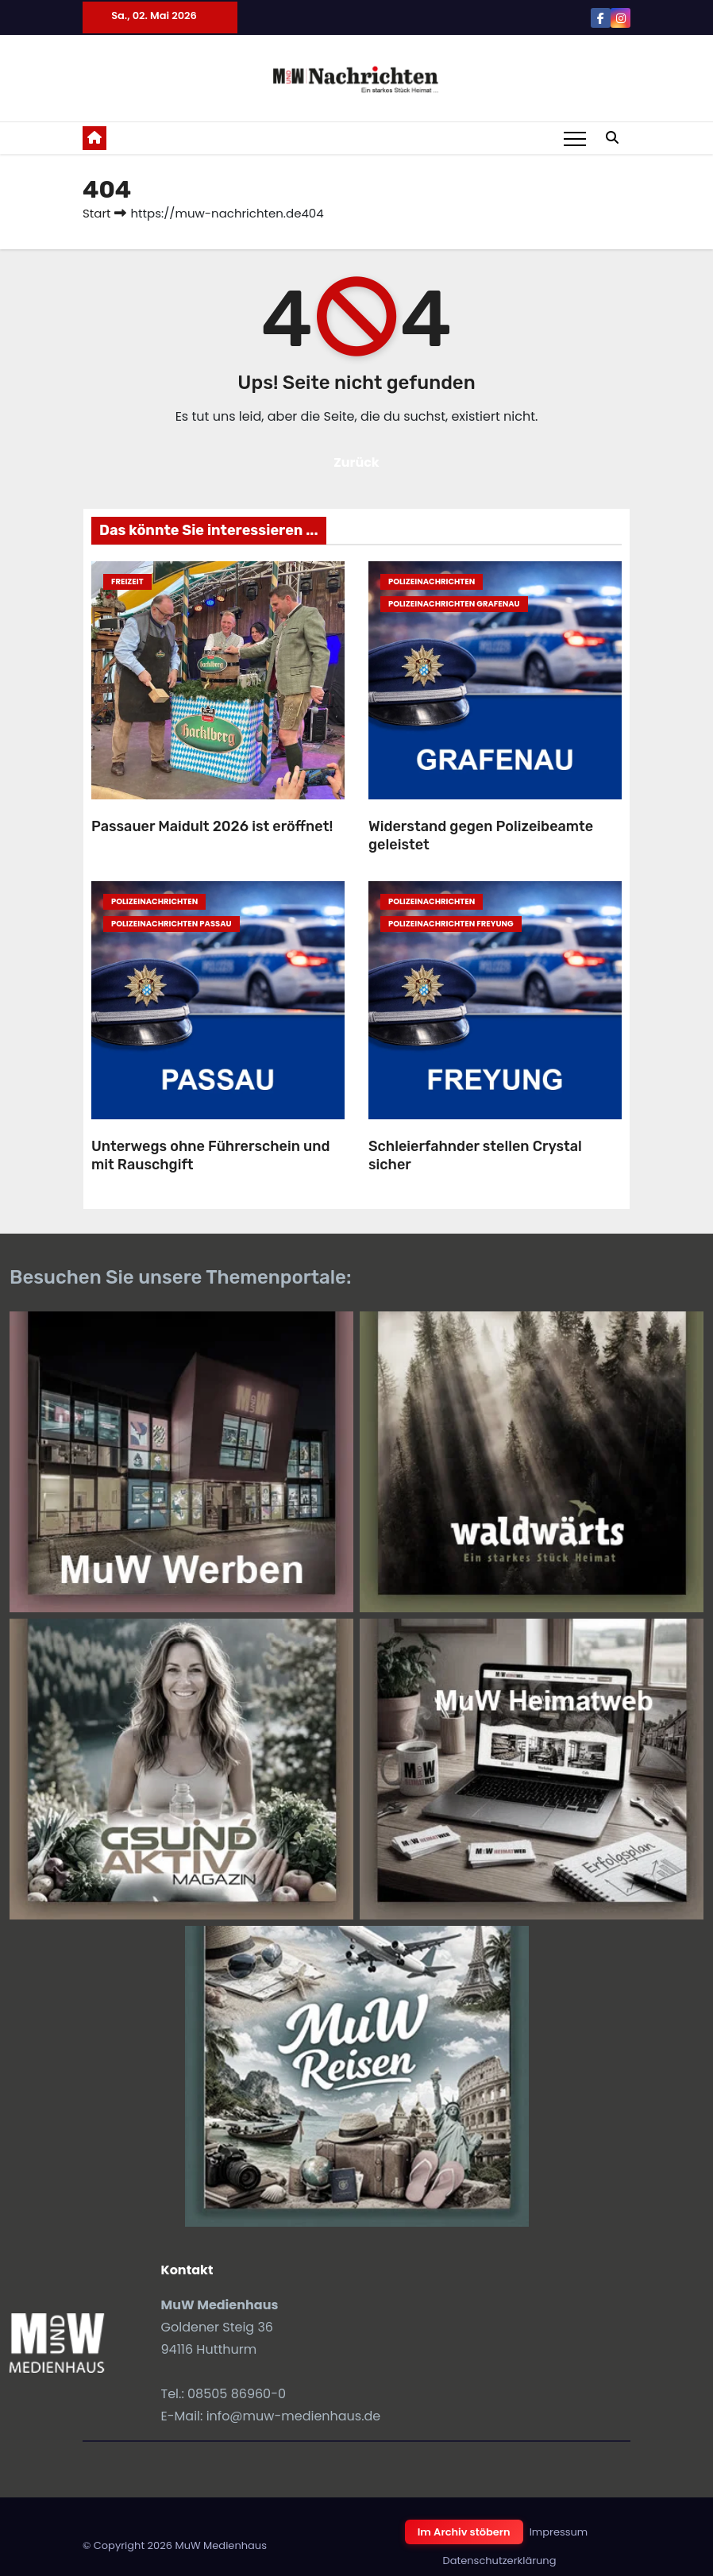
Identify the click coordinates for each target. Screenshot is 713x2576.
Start (96, 213)
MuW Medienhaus (221, 2545)
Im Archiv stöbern (464, 2531)
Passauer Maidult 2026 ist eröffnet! (212, 826)
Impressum (559, 2531)
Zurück (356, 462)
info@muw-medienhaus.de (293, 2416)
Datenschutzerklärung (500, 2560)
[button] (612, 137)
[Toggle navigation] (575, 138)
